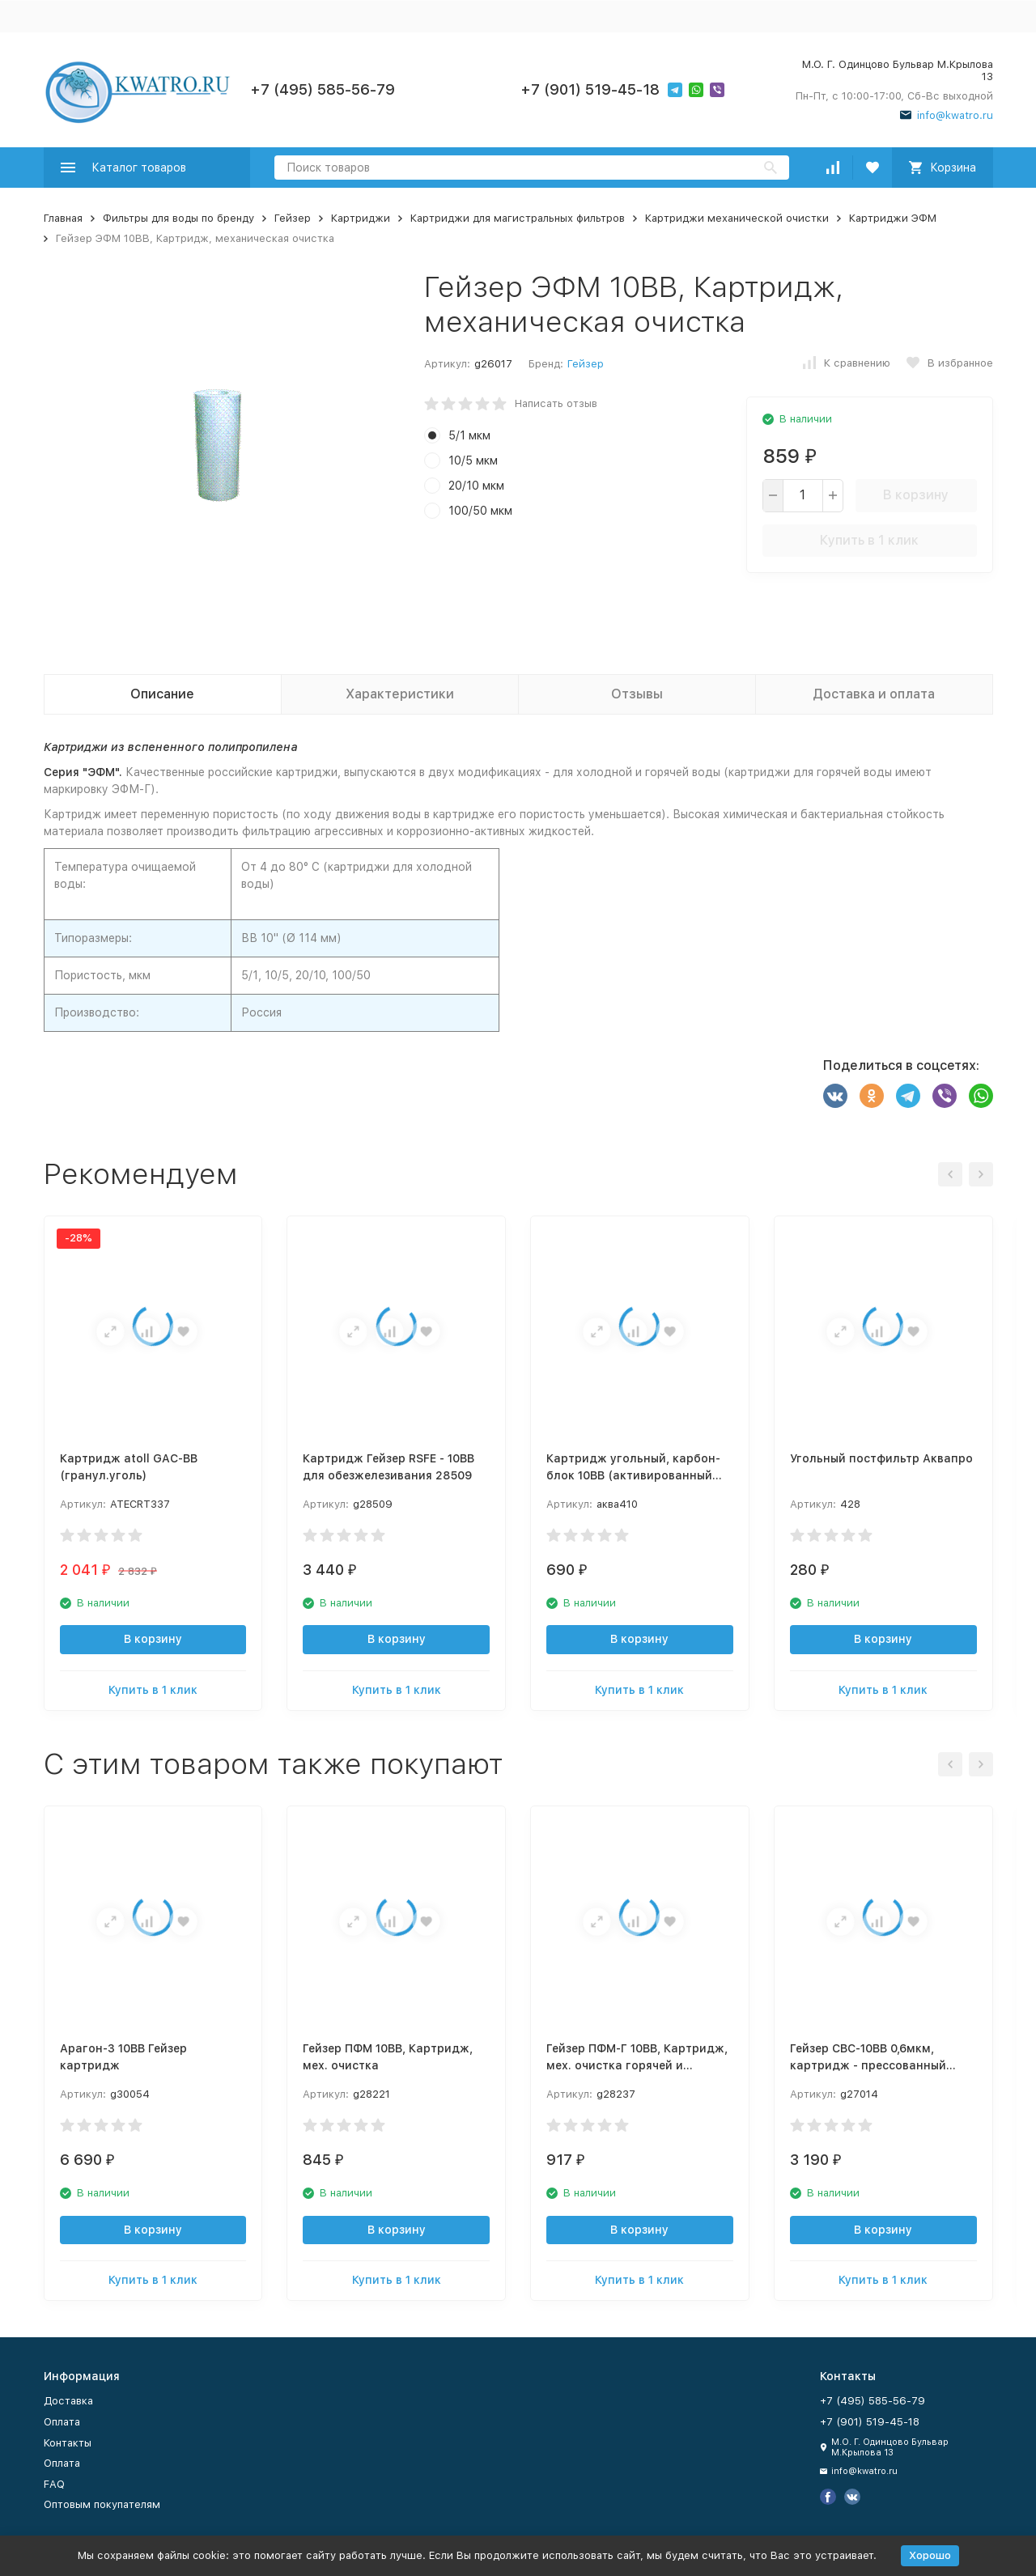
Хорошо (930, 2555)
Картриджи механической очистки (737, 218)
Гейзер (292, 218)
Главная (63, 218)
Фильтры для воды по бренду (178, 218)
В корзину (916, 495)
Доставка (68, 2401)
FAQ (54, 2484)
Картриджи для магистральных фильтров (517, 218)
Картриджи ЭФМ (892, 218)
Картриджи (360, 218)
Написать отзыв (556, 403)
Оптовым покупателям (102, 2504)
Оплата (62, 2422)
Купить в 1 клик (869, 540)
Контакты (67, 2443)
